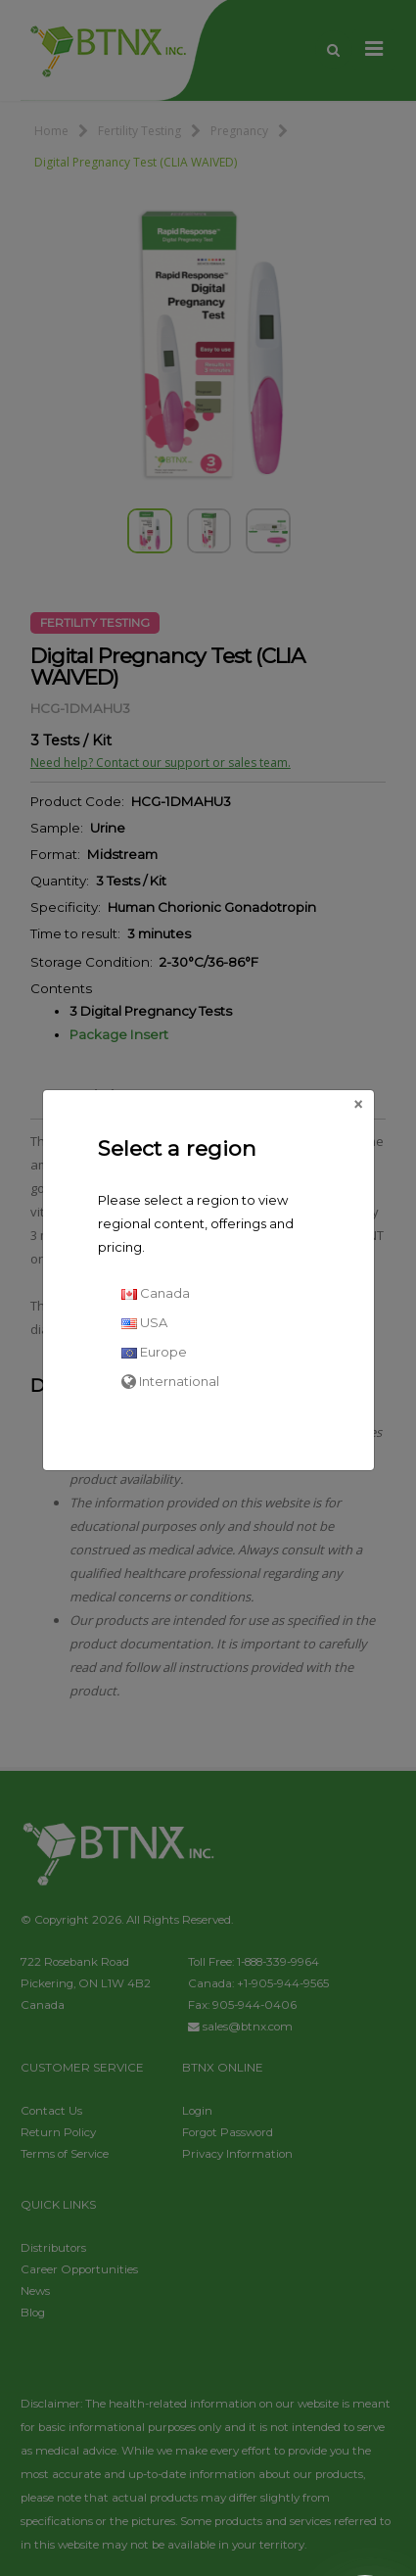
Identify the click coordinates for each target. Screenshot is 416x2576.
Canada (155, 1293)
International (170, 1381)
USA (144, 1322)
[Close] (358, 1104)
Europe (154, 1352)
